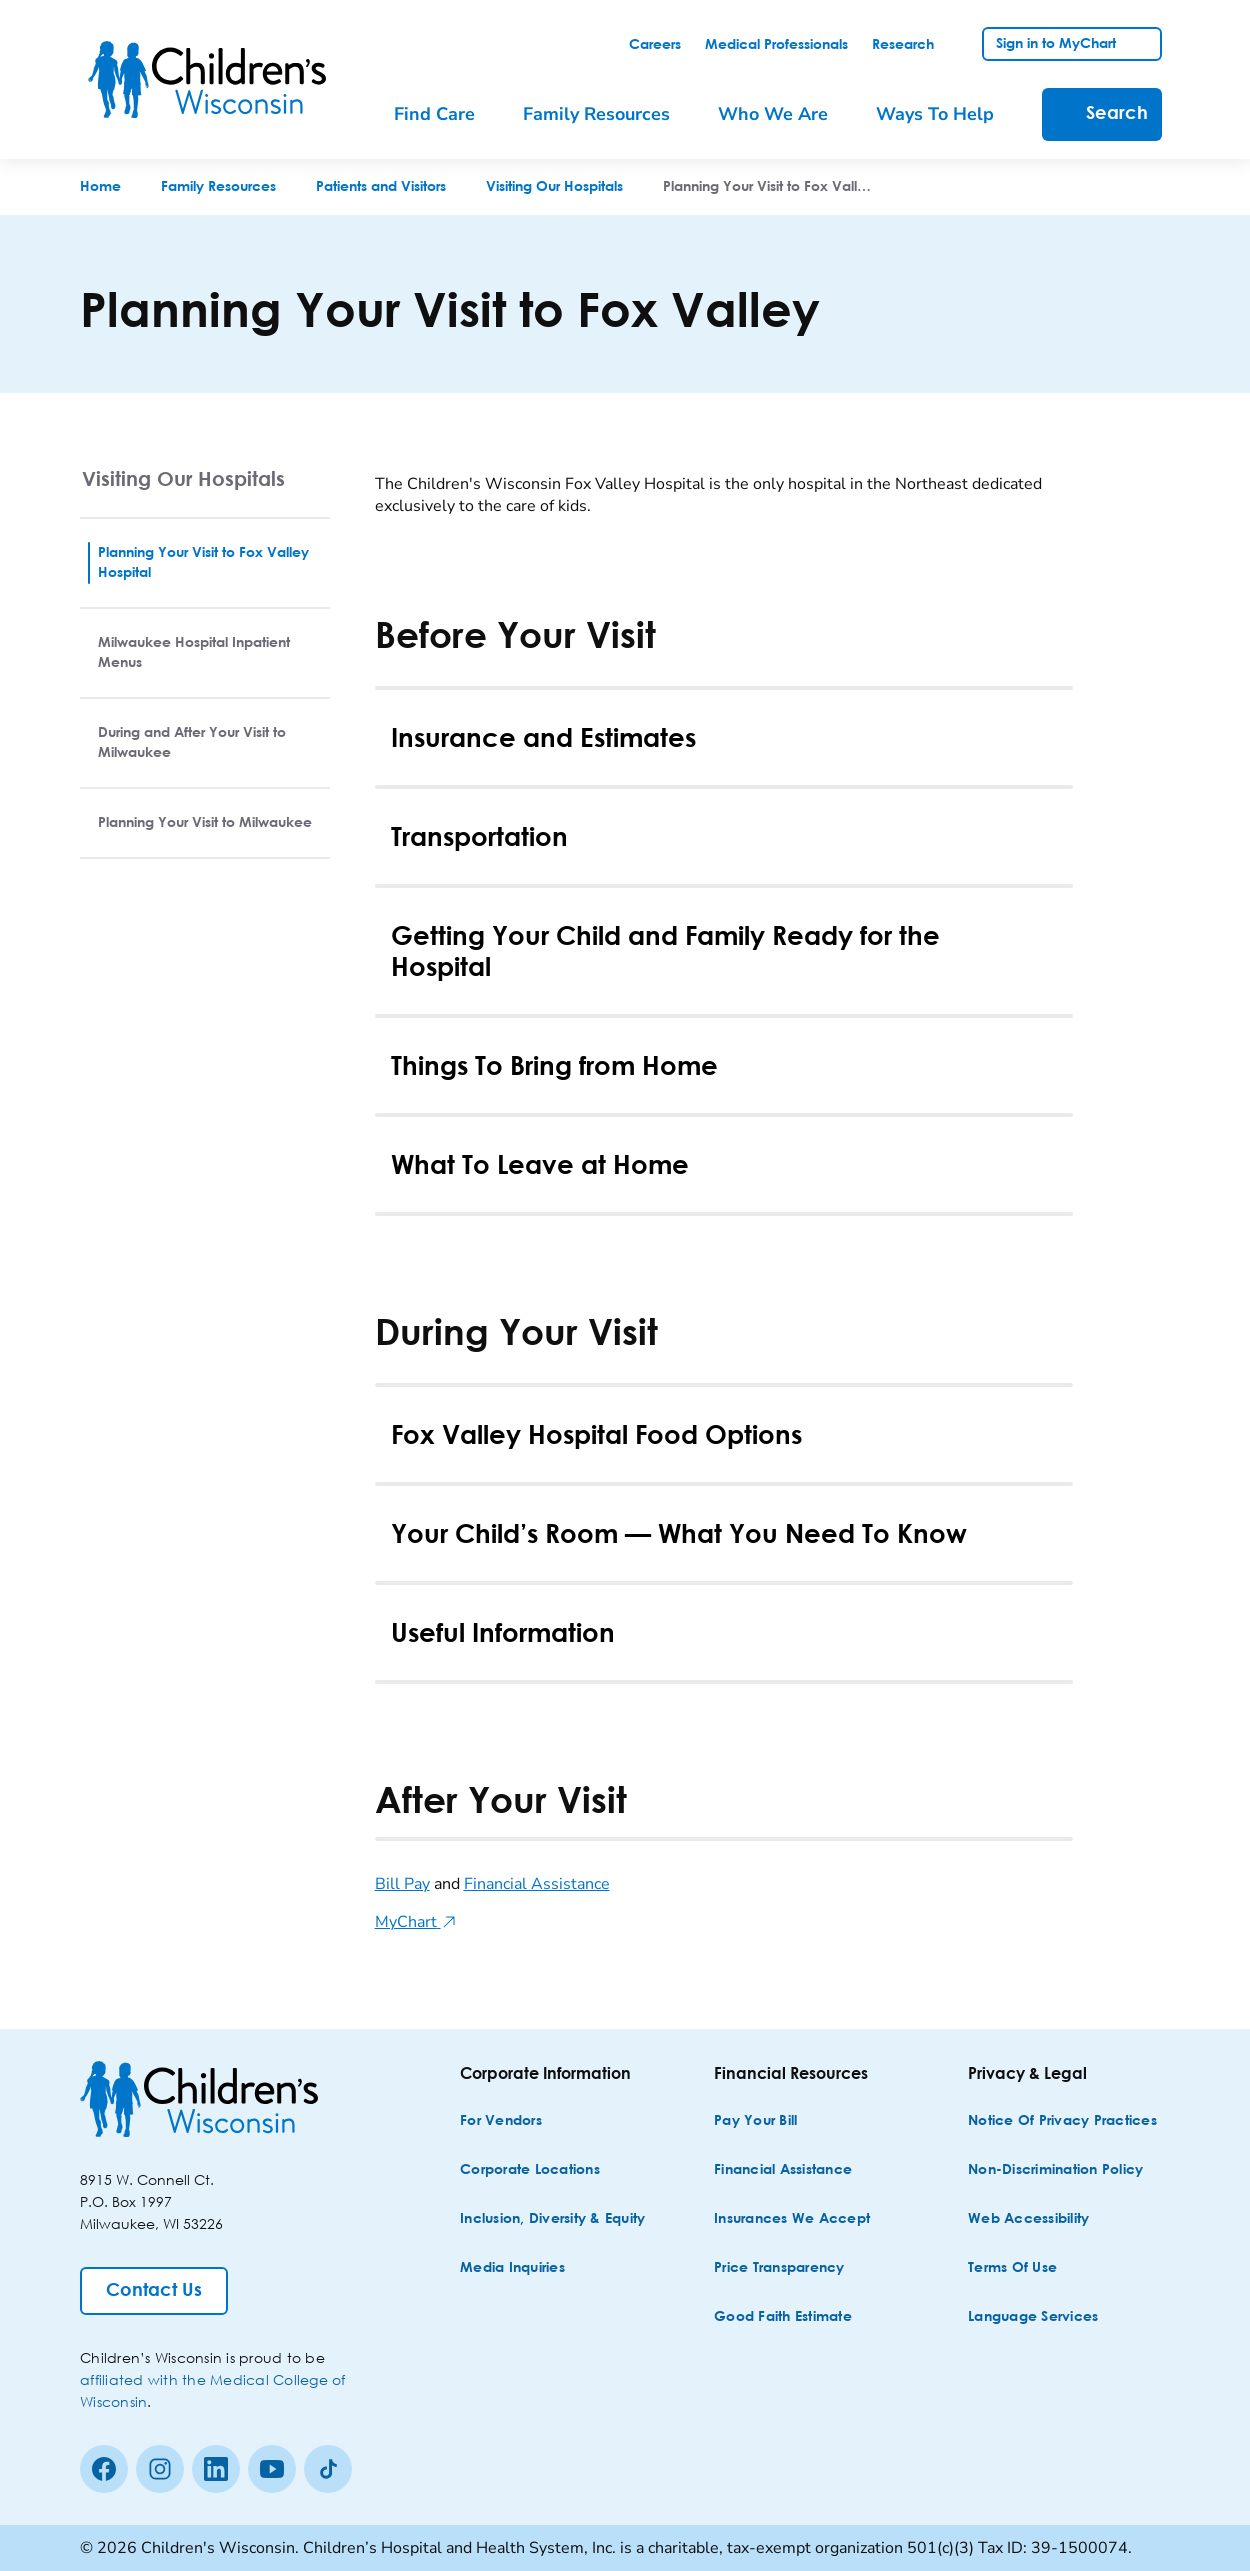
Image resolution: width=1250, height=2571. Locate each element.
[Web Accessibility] (1028, 2219)
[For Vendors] (501, 2121)
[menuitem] (448, 114)
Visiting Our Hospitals (183, 478)
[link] (655, 45)
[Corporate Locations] (530, 2170)
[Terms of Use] (1012, 2268)
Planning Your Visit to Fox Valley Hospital (203, 563)
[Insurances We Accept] (792, 2219)
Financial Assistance (537, 1884)
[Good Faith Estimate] (783, 2317)
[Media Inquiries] (512, 2268)
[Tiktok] (328, 2469)
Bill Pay (402, 1884)
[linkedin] (216, 2469)
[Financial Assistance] (783, 2170)
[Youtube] (272, 2469)
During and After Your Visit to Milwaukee (192, 743)
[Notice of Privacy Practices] (1062, 2121)
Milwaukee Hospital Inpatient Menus (194, 653)
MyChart (416, 1922)
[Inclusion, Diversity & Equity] (552, 2219)
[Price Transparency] (779, 2268)
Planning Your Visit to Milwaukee (205, 823)
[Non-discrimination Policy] (1055, 2170)
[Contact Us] (154, 2291)
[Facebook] (104, 2469)
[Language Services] (1033, 2317)
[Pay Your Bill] (755, 2121)
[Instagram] (160, 2469)
